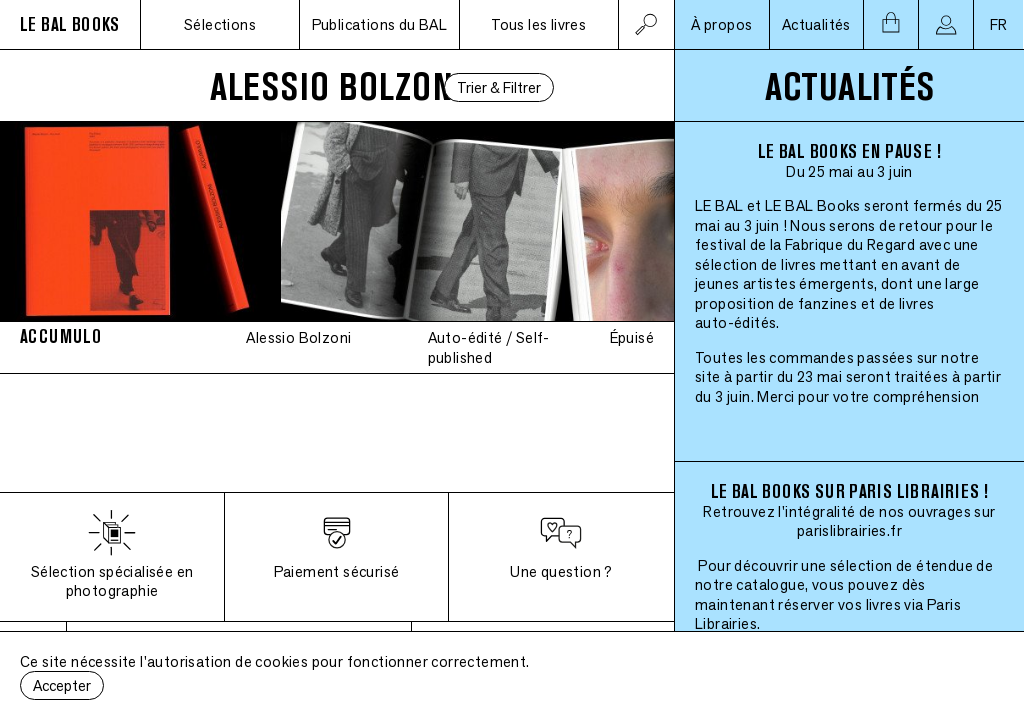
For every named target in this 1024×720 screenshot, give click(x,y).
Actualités (816, 24)
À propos (721, 24)
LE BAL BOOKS (70, 24)
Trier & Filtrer (499, 87)
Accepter (62, 685)
